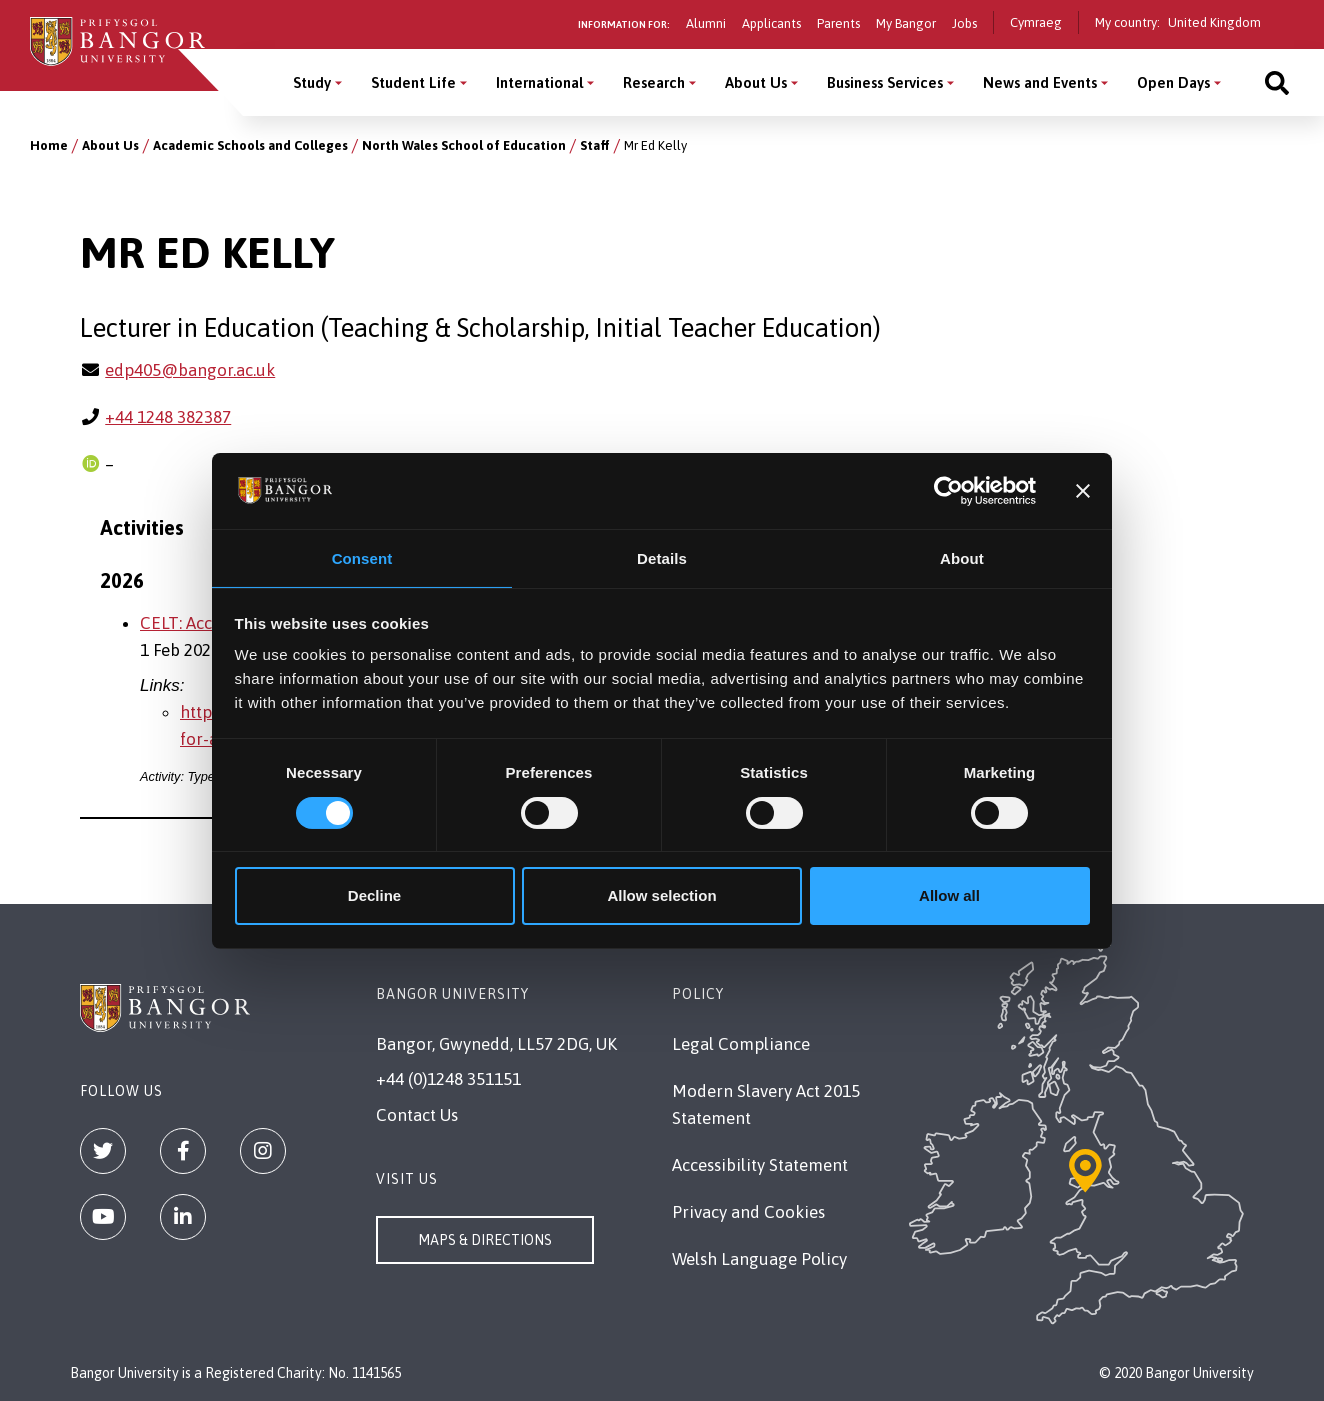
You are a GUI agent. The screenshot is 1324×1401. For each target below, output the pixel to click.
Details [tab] (662, 557)
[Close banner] (1083, 490)
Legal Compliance (741, 1044)
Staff (595, 145)
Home (49, 145)
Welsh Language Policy (759, 1259)
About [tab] (962, 557)
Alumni (706, 23)
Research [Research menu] (654, 82)
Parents (838, 23)
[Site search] (1277, 82)
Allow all (949, 896)
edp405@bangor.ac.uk (190, 370)
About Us (110, 145)
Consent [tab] (362, 557)
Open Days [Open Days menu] (1173, 82)
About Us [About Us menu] (756, 82)
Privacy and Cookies (748, 1212)
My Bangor (906, 23)
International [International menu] (539, 82)
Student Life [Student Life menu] (413, 82)
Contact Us (417, 1115)
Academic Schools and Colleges (250, 145)
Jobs (964, 23)
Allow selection (661, 896)
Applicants (771, 23)
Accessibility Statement (760, 1165)
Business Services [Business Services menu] (885, 82)
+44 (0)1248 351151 (448, 1079)
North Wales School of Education (464, 145)
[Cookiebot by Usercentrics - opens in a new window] (948, 490)
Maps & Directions (485, 1240)
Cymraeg (1036, 22)
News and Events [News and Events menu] (1040, 82)
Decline (374, 896)
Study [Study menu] (312, 82)
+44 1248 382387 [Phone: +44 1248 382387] (168, 417)
